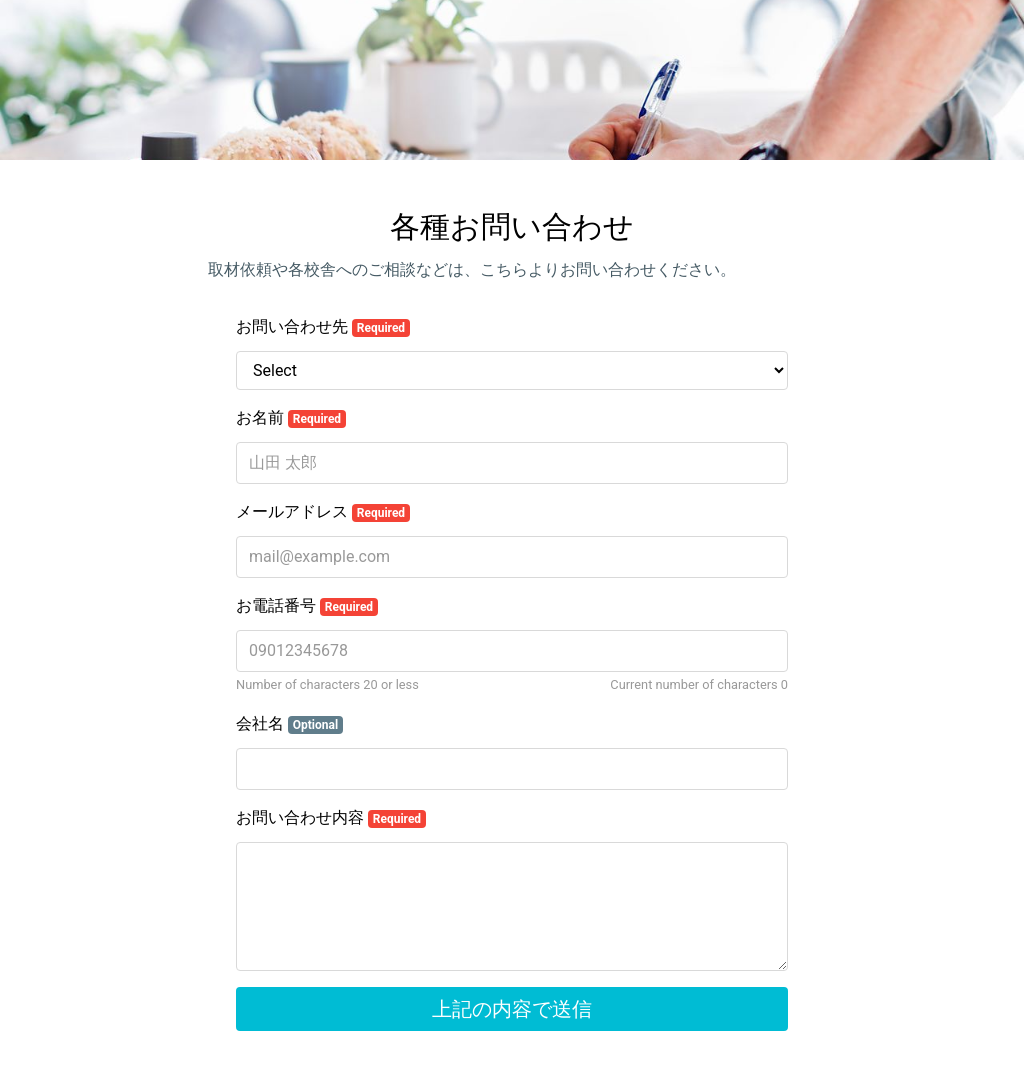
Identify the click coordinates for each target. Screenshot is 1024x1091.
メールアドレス (323, 512)
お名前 (291, 418)
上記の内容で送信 (512, 1009)
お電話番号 (307, 606)
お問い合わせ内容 (331, 818)
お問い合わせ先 (323, 327)
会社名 (289, 724)
